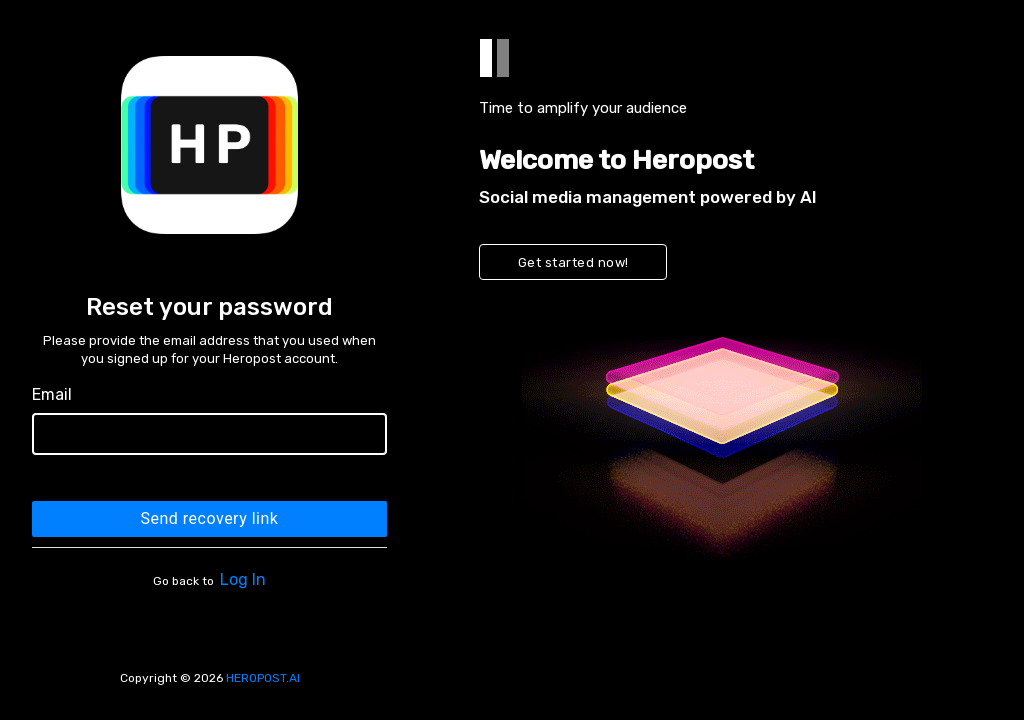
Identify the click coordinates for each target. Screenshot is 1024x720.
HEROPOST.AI (263, 678)
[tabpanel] (721, 360)
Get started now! (573, 262)
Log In (243, 579)
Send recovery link (210, 518)
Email (52, 394)
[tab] (486, 58)
